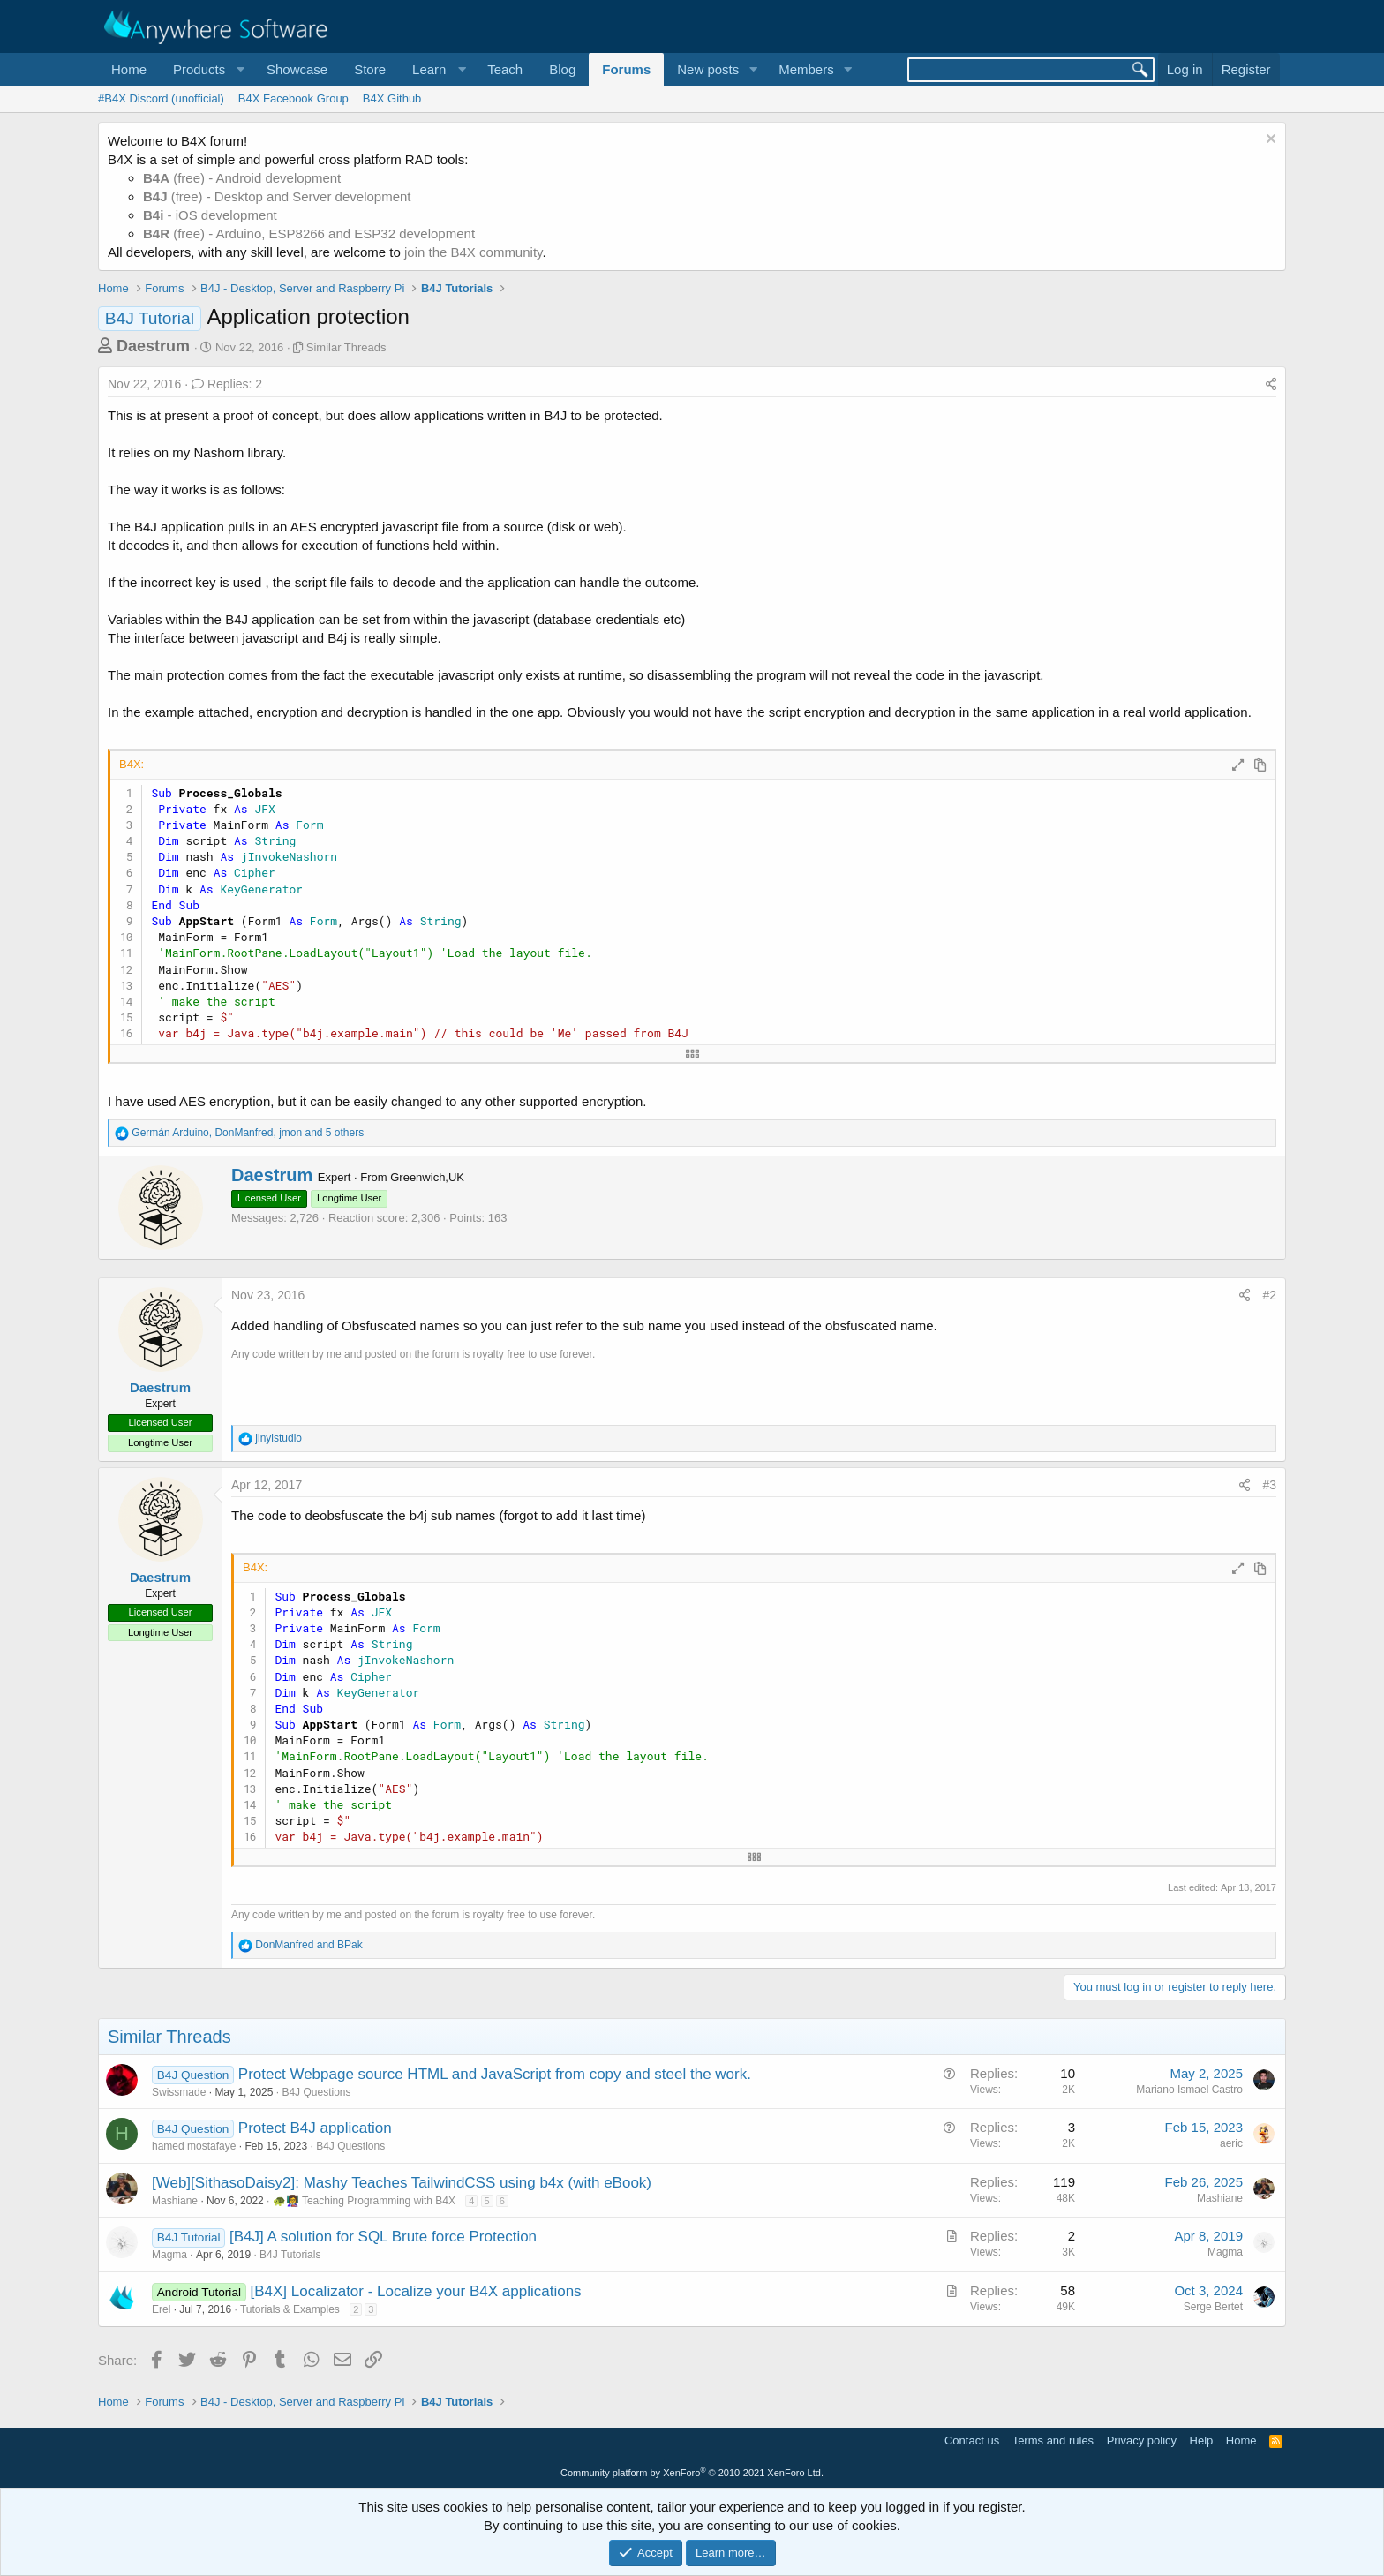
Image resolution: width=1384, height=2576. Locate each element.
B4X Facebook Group (293, 98)
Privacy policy (1142, 2440)
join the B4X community (473, 252)
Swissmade (179, 2092)
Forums (626, 69)
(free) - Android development (242, 177)
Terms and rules (1053, 2440)
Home (129, 69)
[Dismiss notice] (1268, 141)
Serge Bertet (1213, 2307)
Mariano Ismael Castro (1189, 2089)
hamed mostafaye (194, 2146)
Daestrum (153, 346)
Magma (169, 2254)
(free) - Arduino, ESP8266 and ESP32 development (309, 233)
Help (1202, 2440)
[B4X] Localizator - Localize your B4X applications (415, 2291)
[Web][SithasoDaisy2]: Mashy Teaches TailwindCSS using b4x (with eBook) (401, 2182)
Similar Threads (346, 347)
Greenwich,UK (427, 1177)
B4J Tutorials (290, 2254)
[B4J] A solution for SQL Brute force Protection (383, 2236)
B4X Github (392, 98)
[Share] (1271, 384)
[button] (206, 69)
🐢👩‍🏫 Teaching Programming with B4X (364, 2201)
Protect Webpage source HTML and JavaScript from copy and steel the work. (494, 2074)
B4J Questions (316, 2092)
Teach (505, 69)
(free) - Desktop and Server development (277, 196)
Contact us (971, 2440)
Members (806, 69)
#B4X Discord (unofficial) (161, 98)
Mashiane (175, 2201)
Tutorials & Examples (290, 2309)
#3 (1269, 1485)
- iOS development (210, 214)
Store (370, 69)
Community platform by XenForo (692, 2472)
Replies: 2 (227, 384)
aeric (1231, 2143)
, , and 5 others (248, 1132)
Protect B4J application (315, 2128)
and (308, 1945)
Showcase (297, 69)
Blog (562, 69)
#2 (1269, 1295)
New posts (708, 69)
